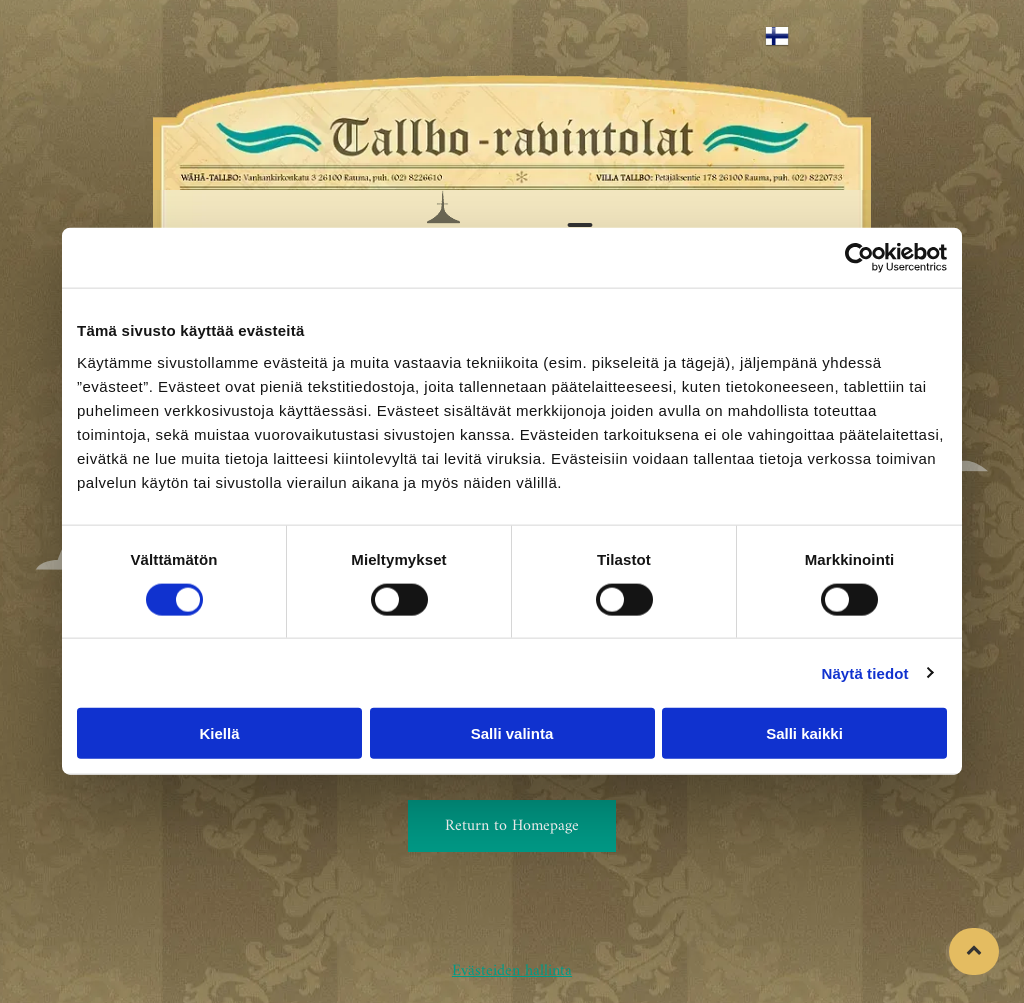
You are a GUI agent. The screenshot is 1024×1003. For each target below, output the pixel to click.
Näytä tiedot (865, 672)
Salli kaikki (804, 733)
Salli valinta (512, 733)
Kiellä (219, 733)
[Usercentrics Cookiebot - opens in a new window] (859, 258)
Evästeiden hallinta (512, 971)
